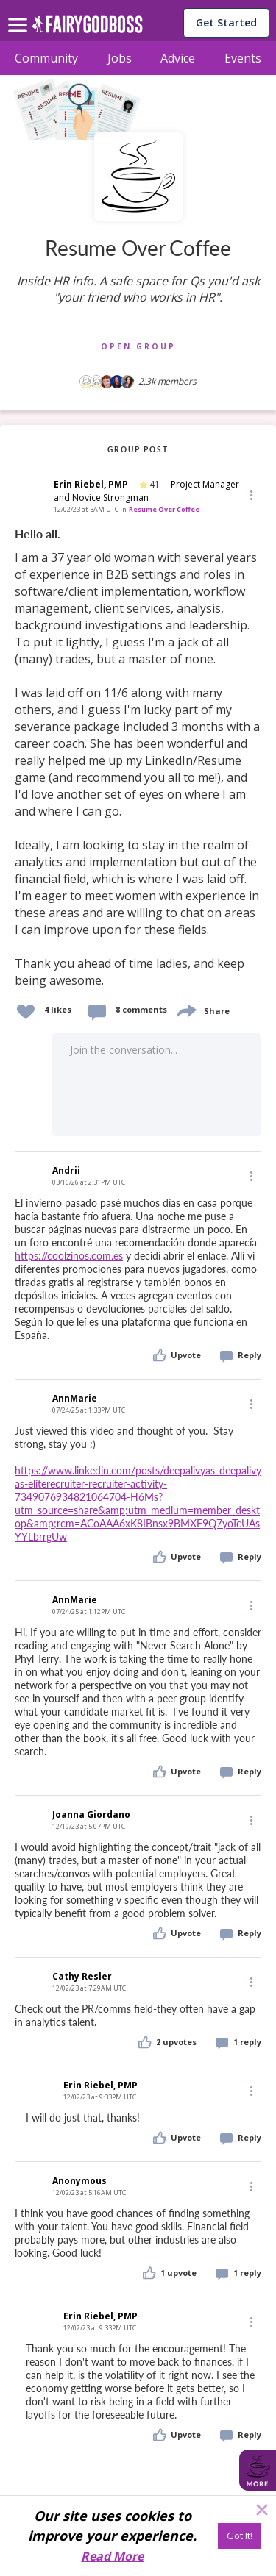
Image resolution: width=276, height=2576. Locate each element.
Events (242, 58)
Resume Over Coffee (164, 509)
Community (46, 58)
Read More (112, 2556)
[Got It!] (239, 2536)
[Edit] (250, 494)
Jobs (119, 58)
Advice (177, 58)
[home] (87, 28)
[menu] (20, 13)
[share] (185, 1009)
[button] (250, 495)
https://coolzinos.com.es (69, 1255)
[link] (138, 758)
